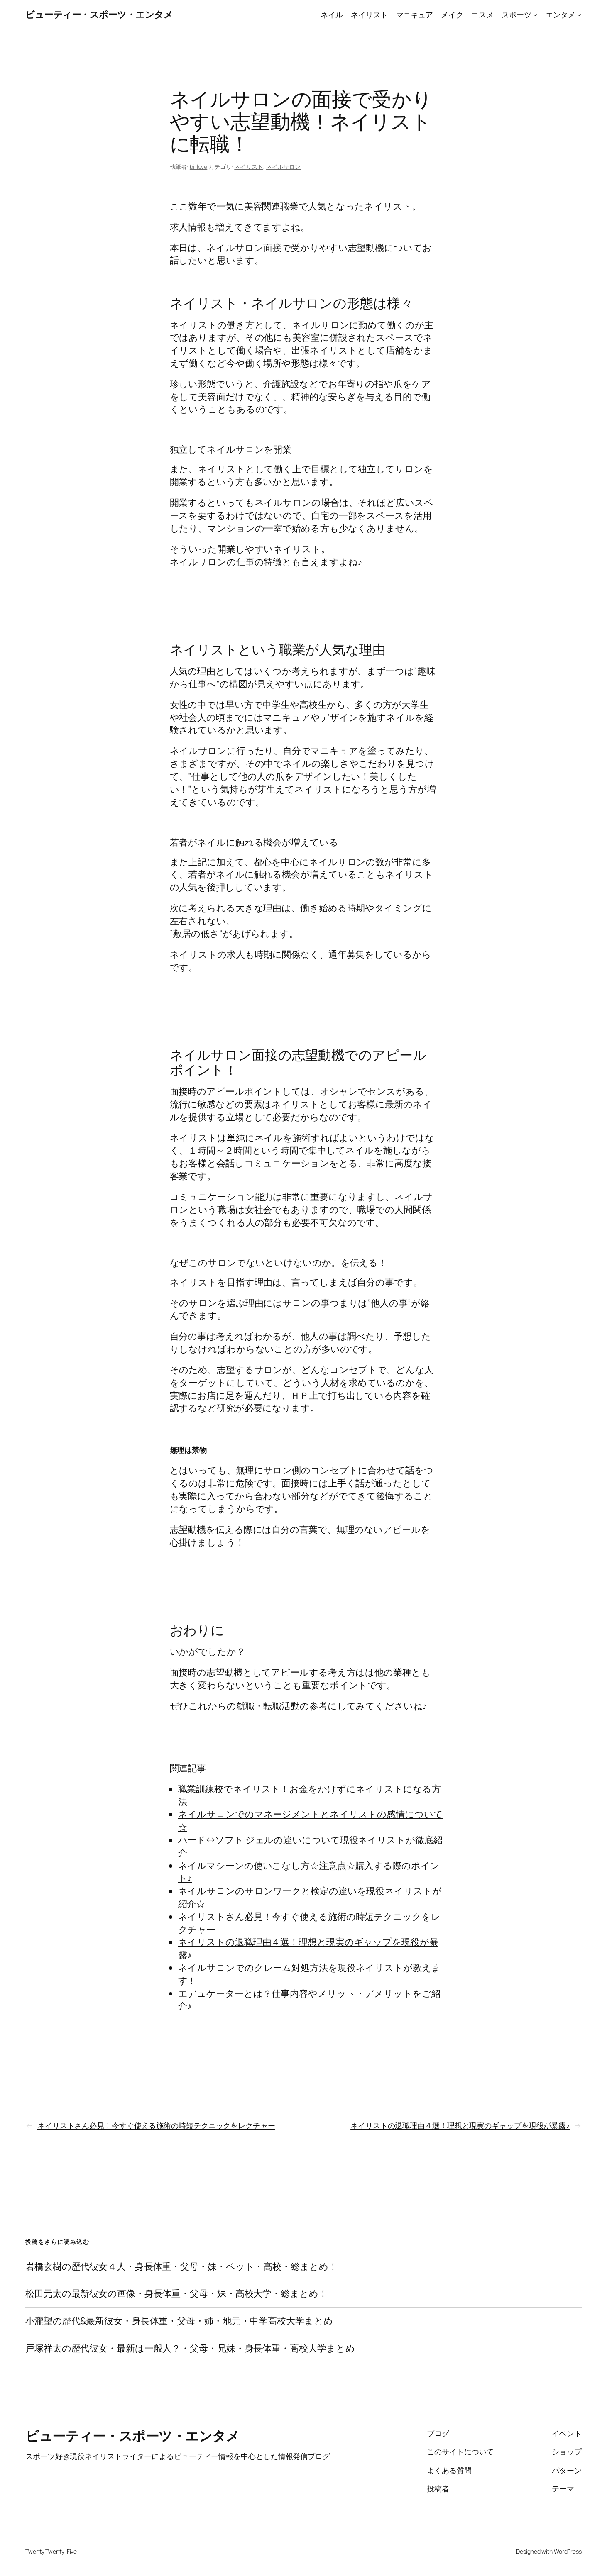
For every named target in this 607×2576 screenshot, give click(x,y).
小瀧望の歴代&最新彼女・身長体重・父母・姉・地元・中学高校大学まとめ (179, 2321)
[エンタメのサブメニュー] (579, 14)
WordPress (568, 2551)
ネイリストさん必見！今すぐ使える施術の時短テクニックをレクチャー (156, 2125)
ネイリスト (248, 167)
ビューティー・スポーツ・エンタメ (99, 14)
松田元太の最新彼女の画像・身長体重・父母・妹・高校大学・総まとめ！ (176, 2293)
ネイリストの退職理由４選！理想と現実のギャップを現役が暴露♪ (460, 2125)
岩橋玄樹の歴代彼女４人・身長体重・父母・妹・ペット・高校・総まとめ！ (181, 2266)
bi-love (198, 167)
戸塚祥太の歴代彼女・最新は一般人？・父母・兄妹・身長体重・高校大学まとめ (190, 2348)
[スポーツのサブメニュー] (535, 14)
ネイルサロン (283, 167)
